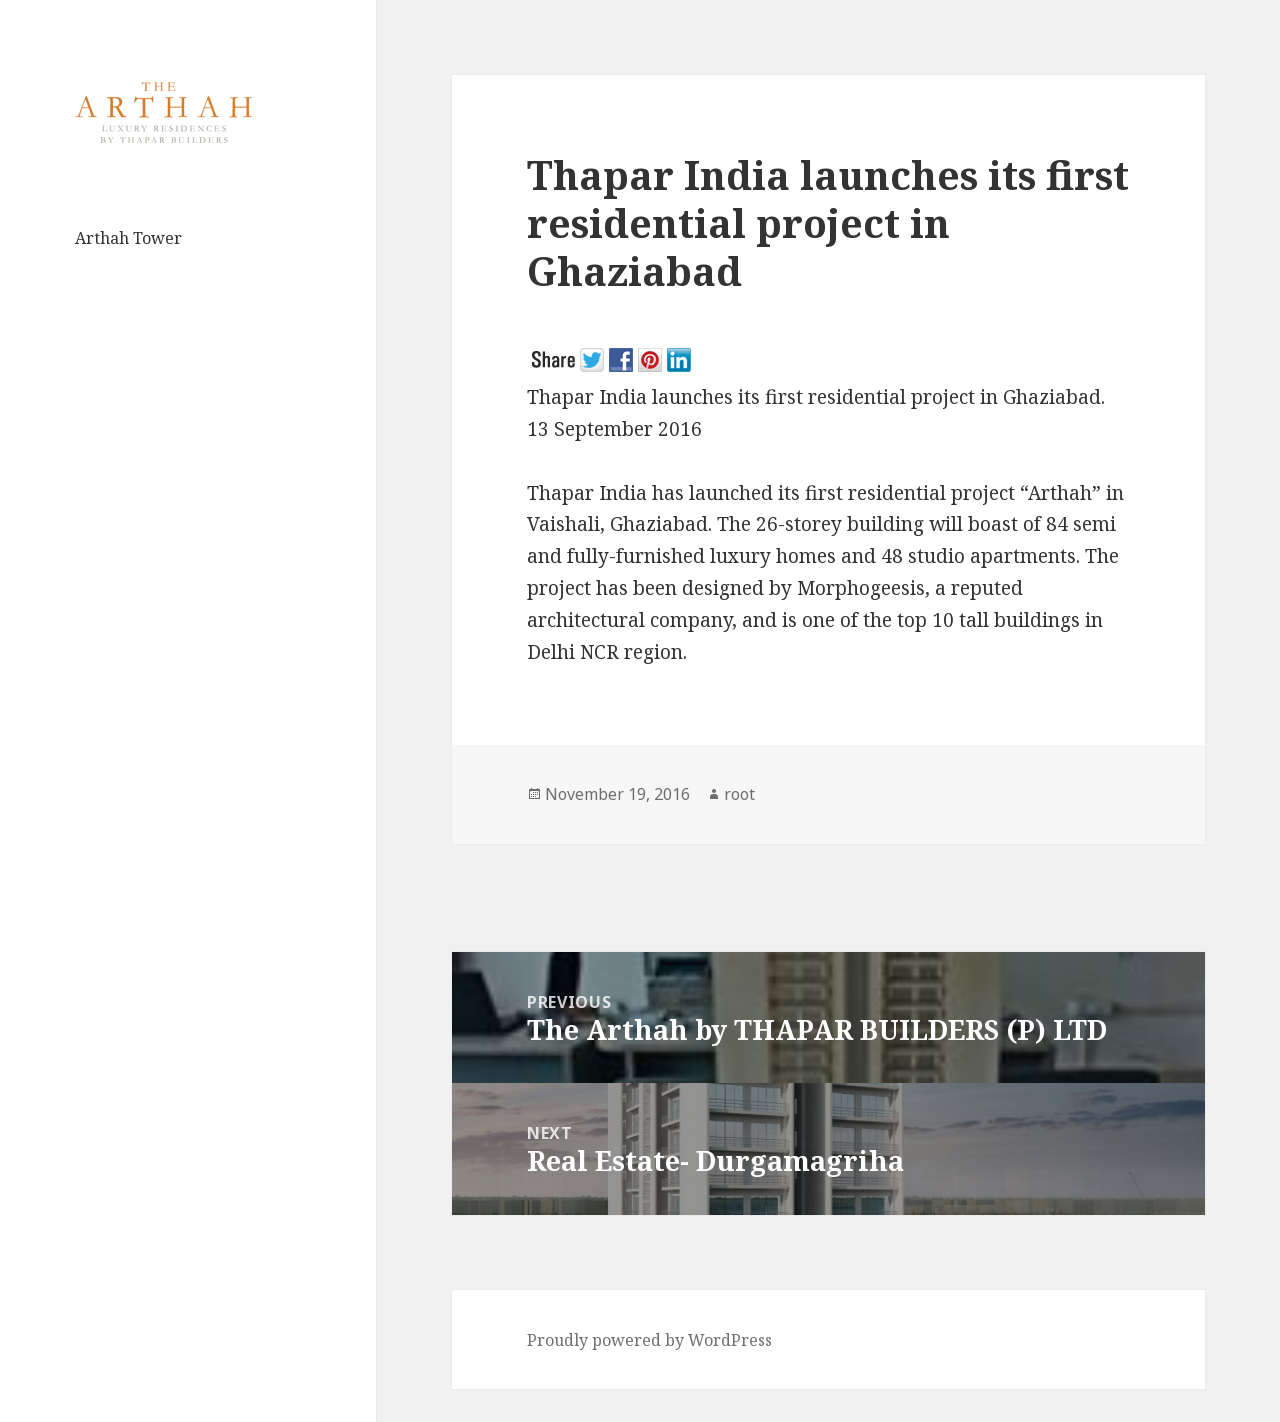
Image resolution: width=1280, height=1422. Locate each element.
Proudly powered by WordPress (649, 1340)
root (739, 794)
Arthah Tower (128, 238)
